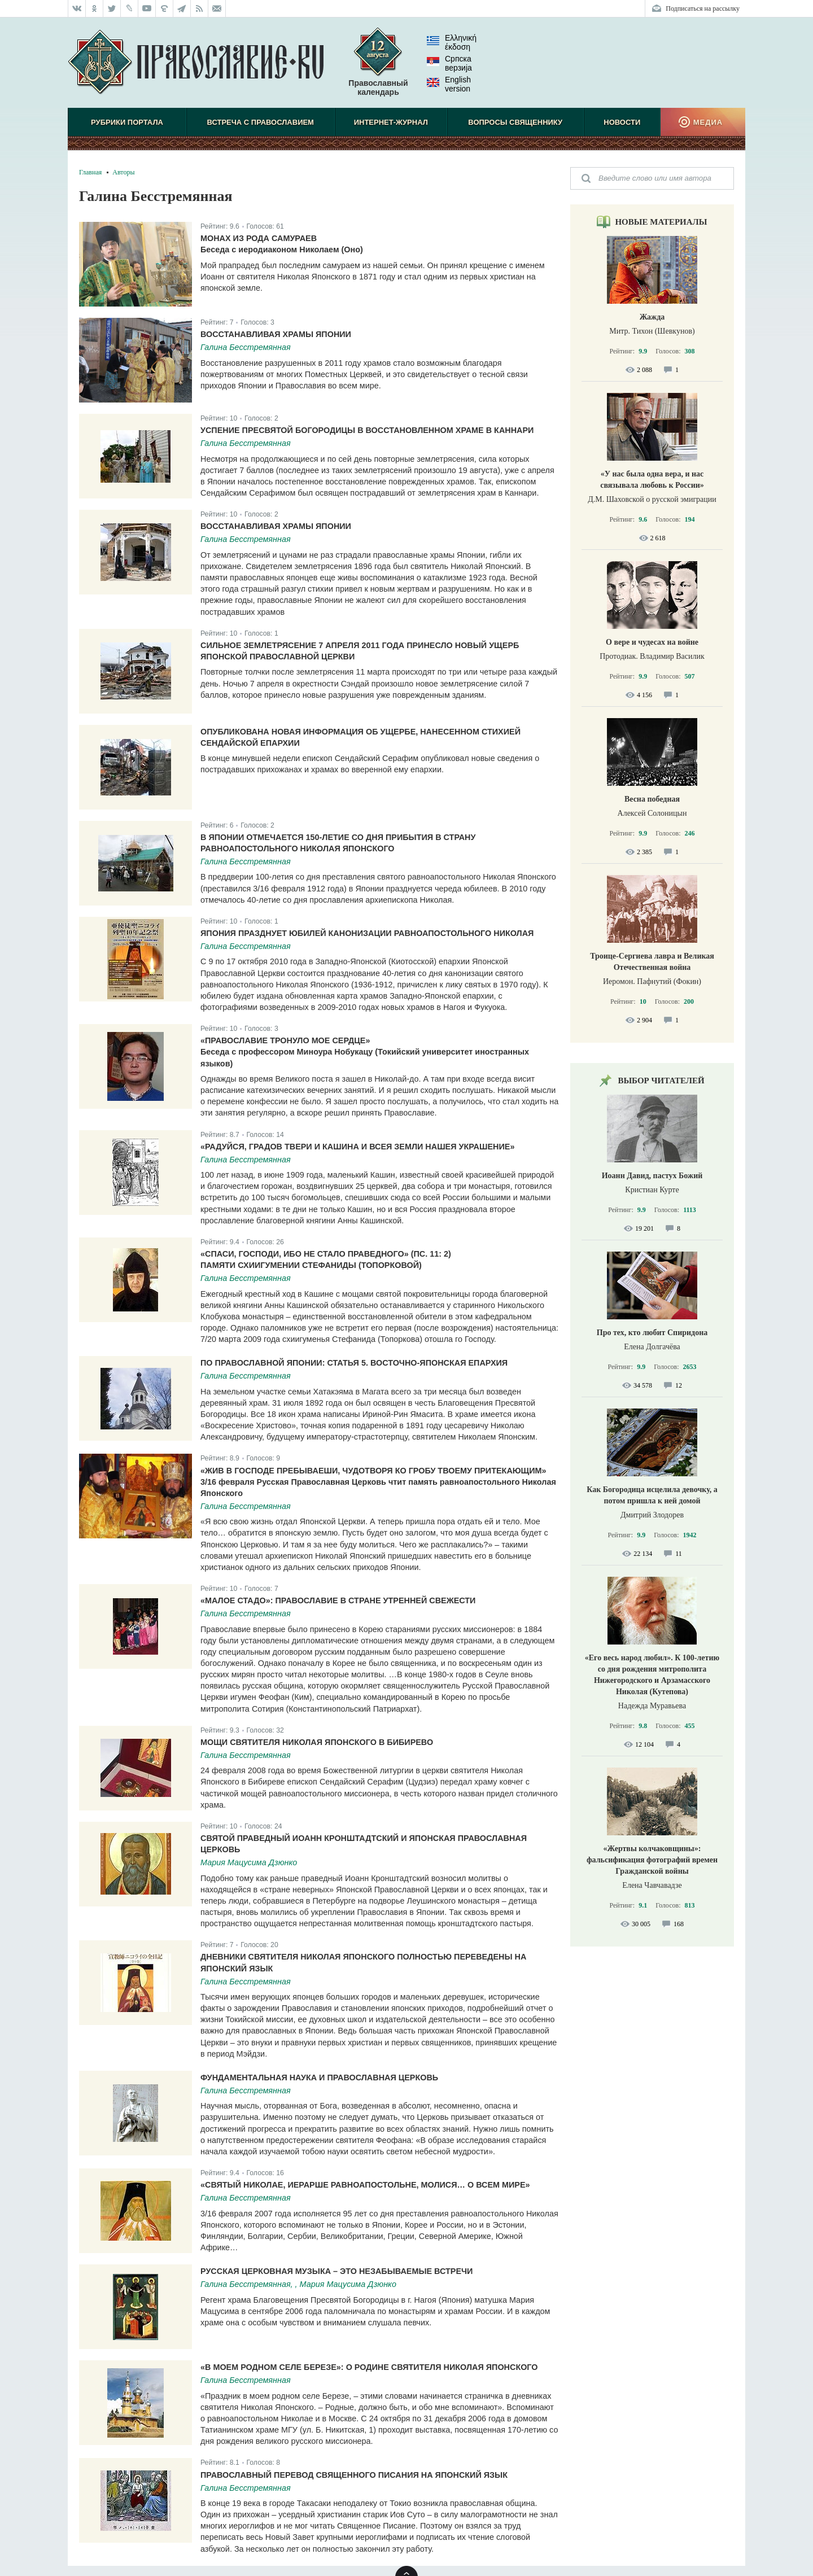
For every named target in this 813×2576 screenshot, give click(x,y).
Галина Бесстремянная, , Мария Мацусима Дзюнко (298, 2284)
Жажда (652, 317)
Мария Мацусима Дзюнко (248, 1862)
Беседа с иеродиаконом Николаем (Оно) (281, 249)
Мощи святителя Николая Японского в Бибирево (316, 1742)
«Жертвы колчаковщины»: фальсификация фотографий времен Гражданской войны (652, 1859)
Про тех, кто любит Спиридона (652, 1332)
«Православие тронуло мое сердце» (285, 1040)
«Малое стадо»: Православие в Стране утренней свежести (337, 1600)
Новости (622, 122)
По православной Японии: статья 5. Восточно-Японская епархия (354, 1362)
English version (449, 84)
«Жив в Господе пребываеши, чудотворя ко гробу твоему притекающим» (373, 1470)
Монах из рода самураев (258, 238)
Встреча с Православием (260, 122)
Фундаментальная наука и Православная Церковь (319, 2077)
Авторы (123, 172)
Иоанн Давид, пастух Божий (652, 1175)
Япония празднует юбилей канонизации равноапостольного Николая (367, 933)
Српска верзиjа (449, 63)
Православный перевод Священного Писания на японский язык (354, 2474)
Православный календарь (378, 67)
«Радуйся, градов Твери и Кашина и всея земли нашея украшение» (357, 1146)
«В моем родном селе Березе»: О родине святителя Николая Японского (369, 2367)
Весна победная (652, 799)
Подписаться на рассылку (703, 8)
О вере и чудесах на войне (652, 642)
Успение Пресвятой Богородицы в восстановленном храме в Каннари (367, 430)
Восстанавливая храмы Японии (275, 334)
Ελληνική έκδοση (452, 42)
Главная (90, 172)
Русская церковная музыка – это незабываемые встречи (336, 2271)
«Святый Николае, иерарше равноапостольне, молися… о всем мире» (365, 2184)
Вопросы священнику (515, 122)
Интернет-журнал (391, 122)
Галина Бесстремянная (245, 347)
